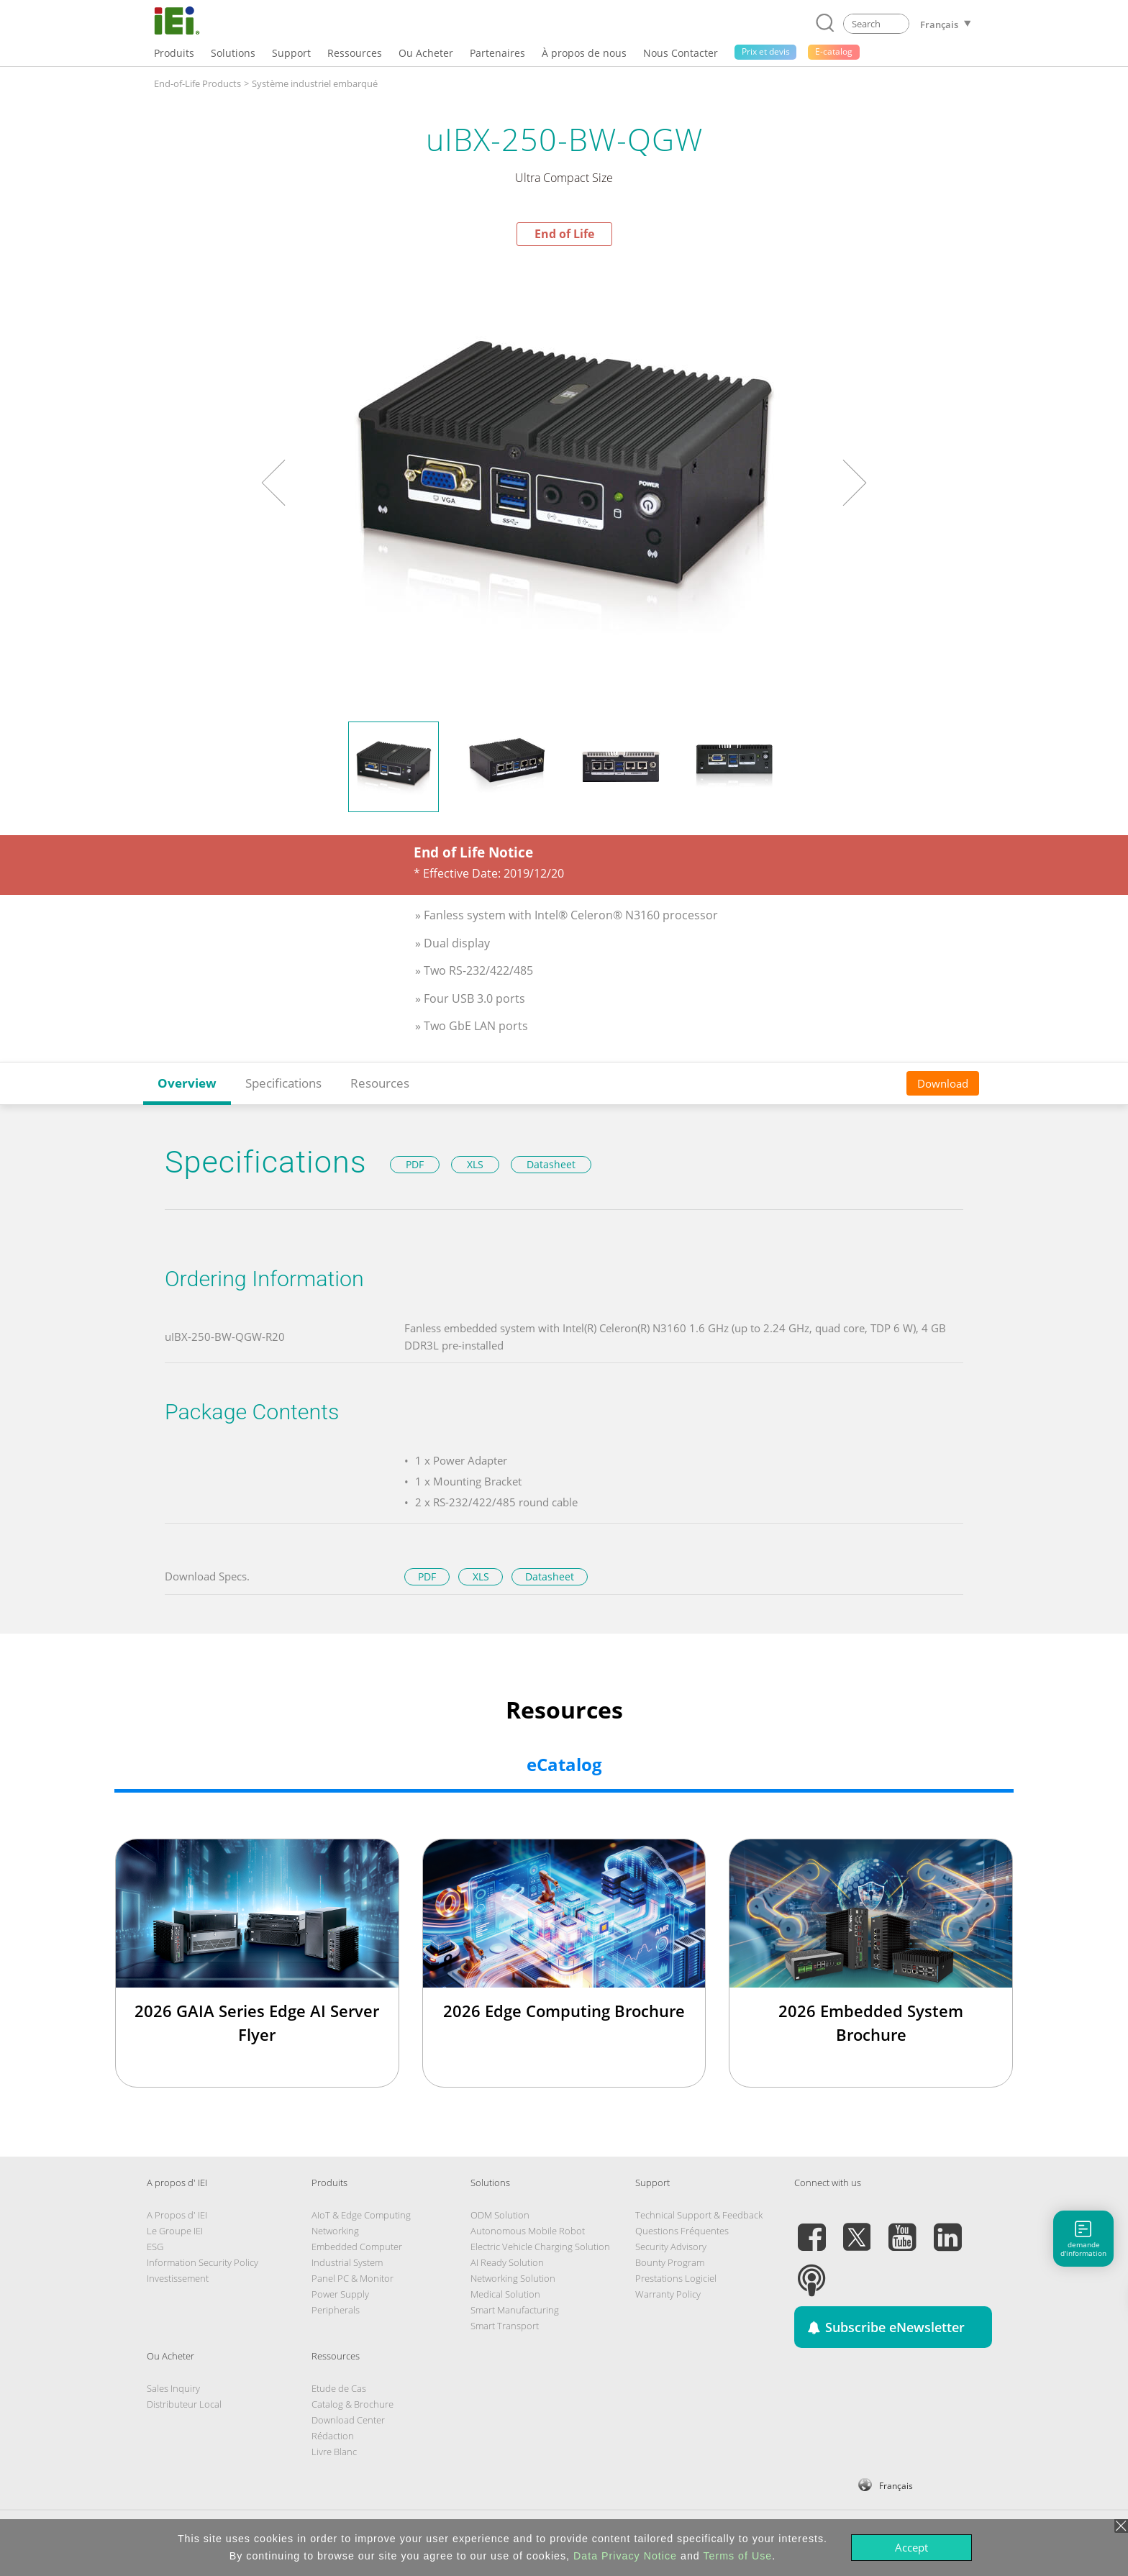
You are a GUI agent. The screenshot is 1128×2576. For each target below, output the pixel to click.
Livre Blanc (334, 2451)
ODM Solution (499, 2214)
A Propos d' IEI (177, 2214)
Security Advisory (670, 2246)
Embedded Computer (356, 2246)
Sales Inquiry (173, 2388)
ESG (155, 2246)
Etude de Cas (338, 2388)
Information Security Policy (202, 2262)
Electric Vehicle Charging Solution (540, 2246)
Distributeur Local (184, 2404)
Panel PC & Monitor (352, 2278)
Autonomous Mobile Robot (527, 2230)
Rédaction (332, 2435)
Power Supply (340, 2294)
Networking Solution (512, 2278)
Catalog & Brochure (352, 2404)
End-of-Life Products (197, 83)
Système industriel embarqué (315, 83)
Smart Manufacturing (514, 2309)
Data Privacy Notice (625, 2556)
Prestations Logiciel (676, 2278)
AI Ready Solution (507, 2262)
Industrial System (347, 2262)
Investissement (178, 2278)
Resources (379, 1083)
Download (942, 1083)
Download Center (348, 2419)
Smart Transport (504, 2325)
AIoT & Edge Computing (361, 2214)
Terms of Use (737, 2556)
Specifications (283, 1083)
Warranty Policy (668, 2294)
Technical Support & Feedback (699, 2214)
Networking (335, 2230)
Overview (187, 1083)
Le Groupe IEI (175, 2230)
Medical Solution (505, 2294)
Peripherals (335, 2309)
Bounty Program (669, 2262)
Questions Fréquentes (682, 2230)
